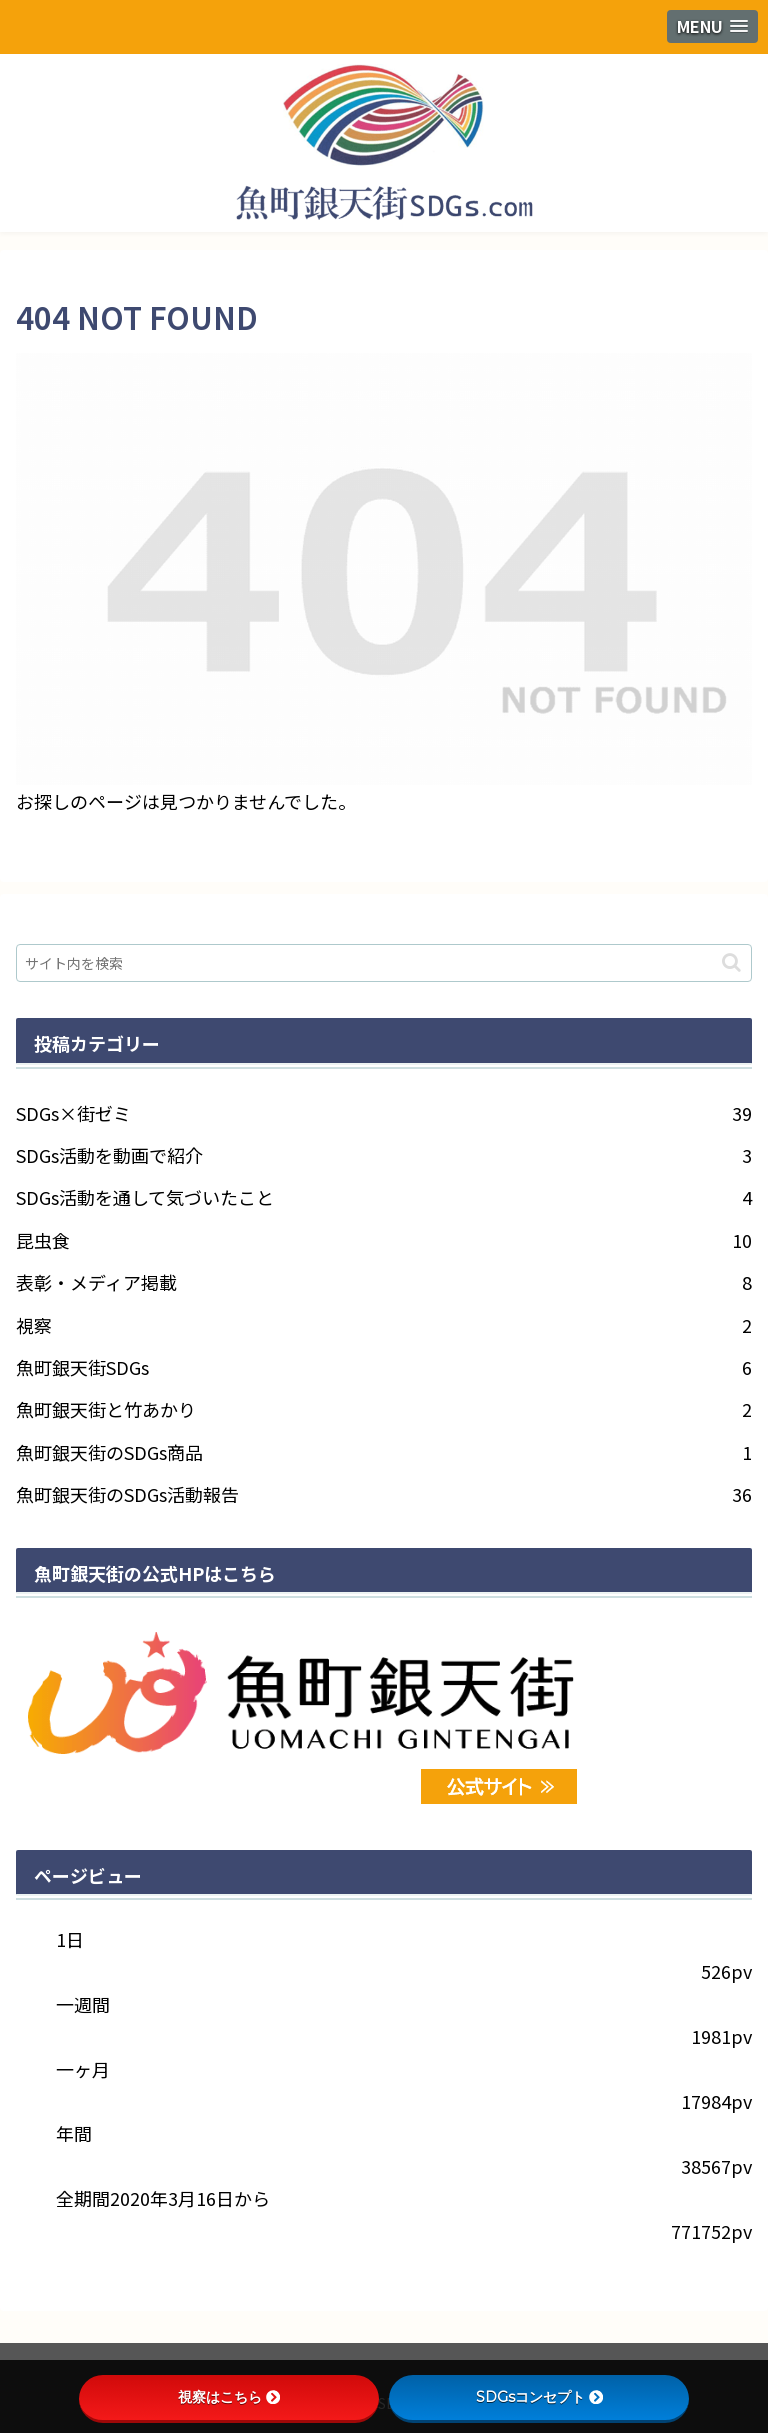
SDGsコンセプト (539, 2397)
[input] (384, 963)
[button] (731, 962)
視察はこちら (229, 2397)
